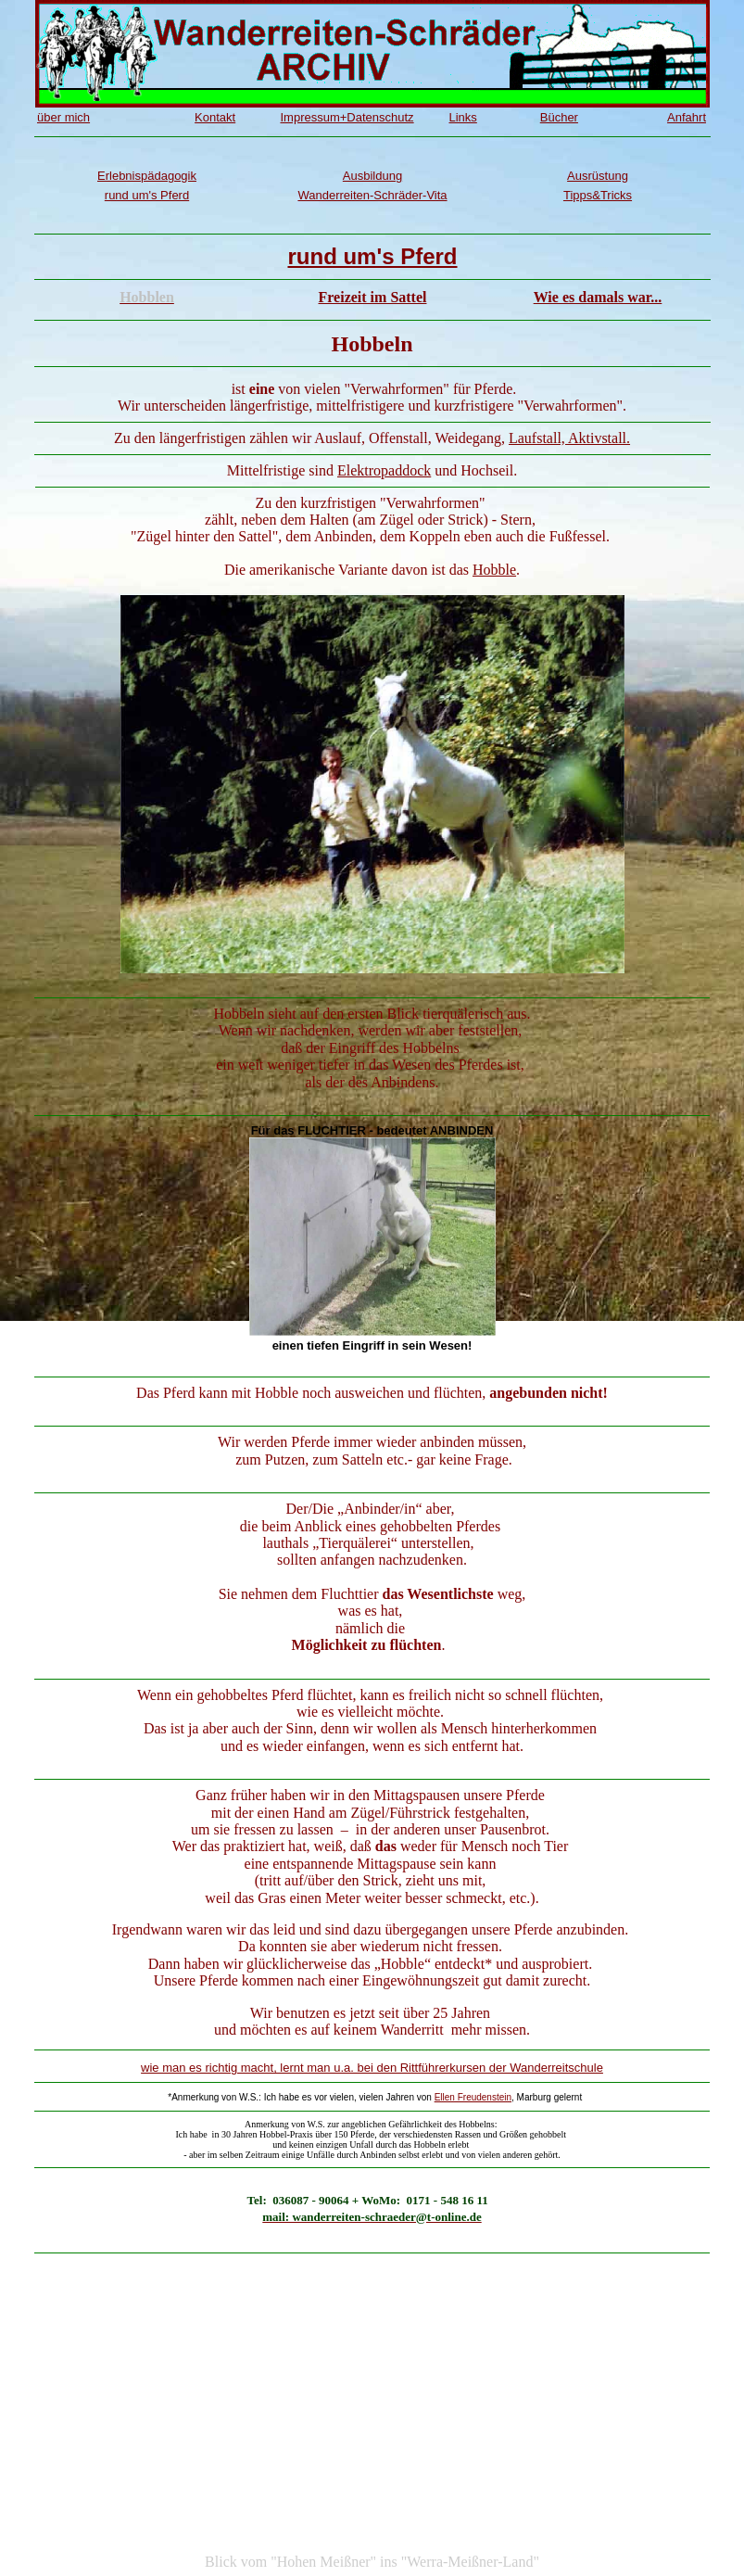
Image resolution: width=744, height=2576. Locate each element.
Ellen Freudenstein (473, 2097)
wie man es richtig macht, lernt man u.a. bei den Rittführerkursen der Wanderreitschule (372, 2068)
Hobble (494, 569)
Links (462, 117)
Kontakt (215, 117)
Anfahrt (686, 117)
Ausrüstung (597, 176)
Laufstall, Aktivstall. (569, 438)
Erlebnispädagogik (146, 176)
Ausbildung (372, 176)
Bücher (559, 117)
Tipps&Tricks (597, 195)
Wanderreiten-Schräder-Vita (372, 195)
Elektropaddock (384, 470)
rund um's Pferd (147, 195)
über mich (63, 117)
